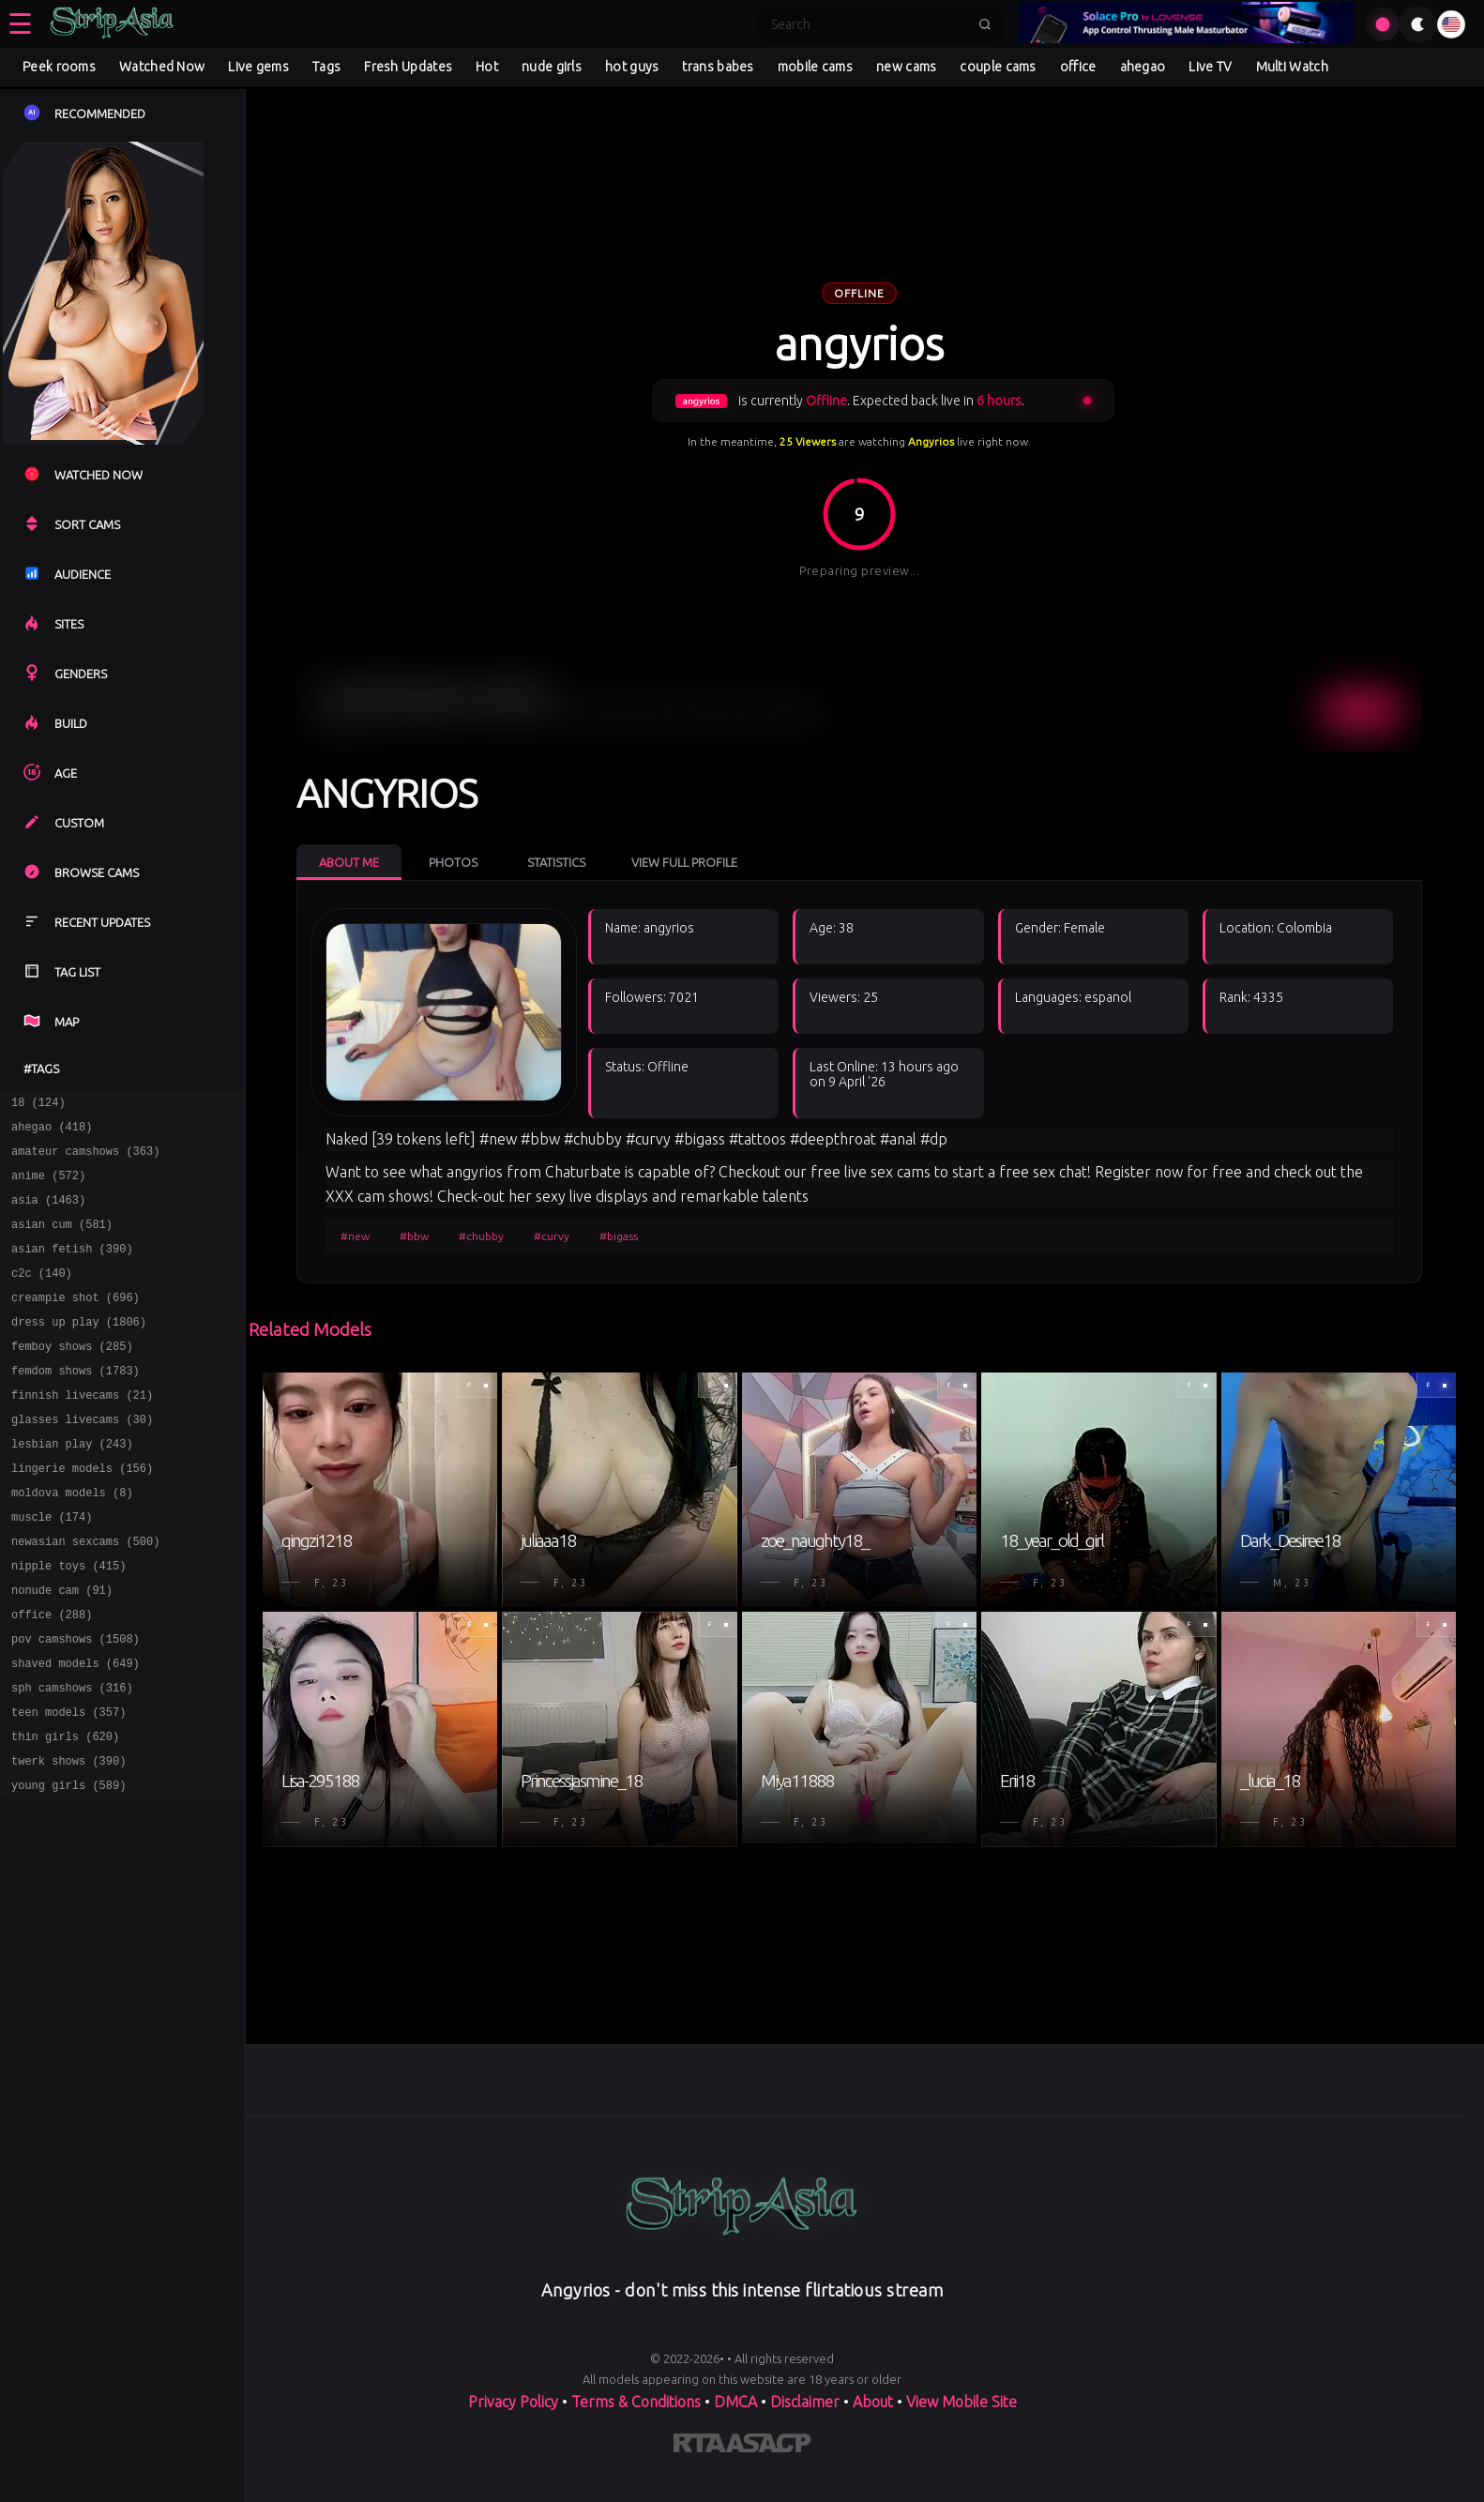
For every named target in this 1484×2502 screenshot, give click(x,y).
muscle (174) (51, 1567)
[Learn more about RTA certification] (700, 2446)
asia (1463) (48, 1213)
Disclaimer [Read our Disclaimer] (805, 2401)
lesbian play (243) (72, 1486)
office (1078, 66)
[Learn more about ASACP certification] (768, 2446)
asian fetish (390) (72, 1268)
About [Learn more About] (873, 2401)
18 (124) (38, 1105)
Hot (487, 66)
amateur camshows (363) (85, 1159)
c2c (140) (41, 1295)
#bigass (618, 1236)
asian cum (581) (62, 1241)
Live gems (258, 66)
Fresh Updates (408, 66)
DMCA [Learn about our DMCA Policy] (735, 2401)
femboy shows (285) (72, 1377)
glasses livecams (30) (82, 1458)
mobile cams (815, 66)
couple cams (998, 66)
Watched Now (161, 66)
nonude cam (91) (62, 1649)
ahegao (1143, 66)
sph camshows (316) (72, 1758)
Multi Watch (1292, 66)
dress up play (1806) (78, 1349)
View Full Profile (684, 862)
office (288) (51, 1676)
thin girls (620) (65, 1812)
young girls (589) (68, 1866)
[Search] (868, 24)
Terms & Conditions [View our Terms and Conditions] (636, 2401)
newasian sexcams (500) (85, 1594)
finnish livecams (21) (82, 1431)
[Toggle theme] (1418, 24)
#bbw (414, 1236)
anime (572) (48, 1186)
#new (355, 1236)
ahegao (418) (51, 1132)
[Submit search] (985, 24)
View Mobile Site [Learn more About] (961, 2401)
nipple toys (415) (68, 1622)
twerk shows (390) (68, 1839)
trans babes (717, 66)
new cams (906, 66)
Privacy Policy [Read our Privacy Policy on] (513, 2401)
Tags (326, 66)
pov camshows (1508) (75, 1703)
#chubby (481, 1236)
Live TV (1210, 66)
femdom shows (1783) (75, 1404)
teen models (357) (68, 1785)
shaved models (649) (75, 1730)
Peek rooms (59, 66)
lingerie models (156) (82, 1513)
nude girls (552, 66)
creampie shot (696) (75, 1322)
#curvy (551, 1236)
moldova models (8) (72, 1540)
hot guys (632, 66)
